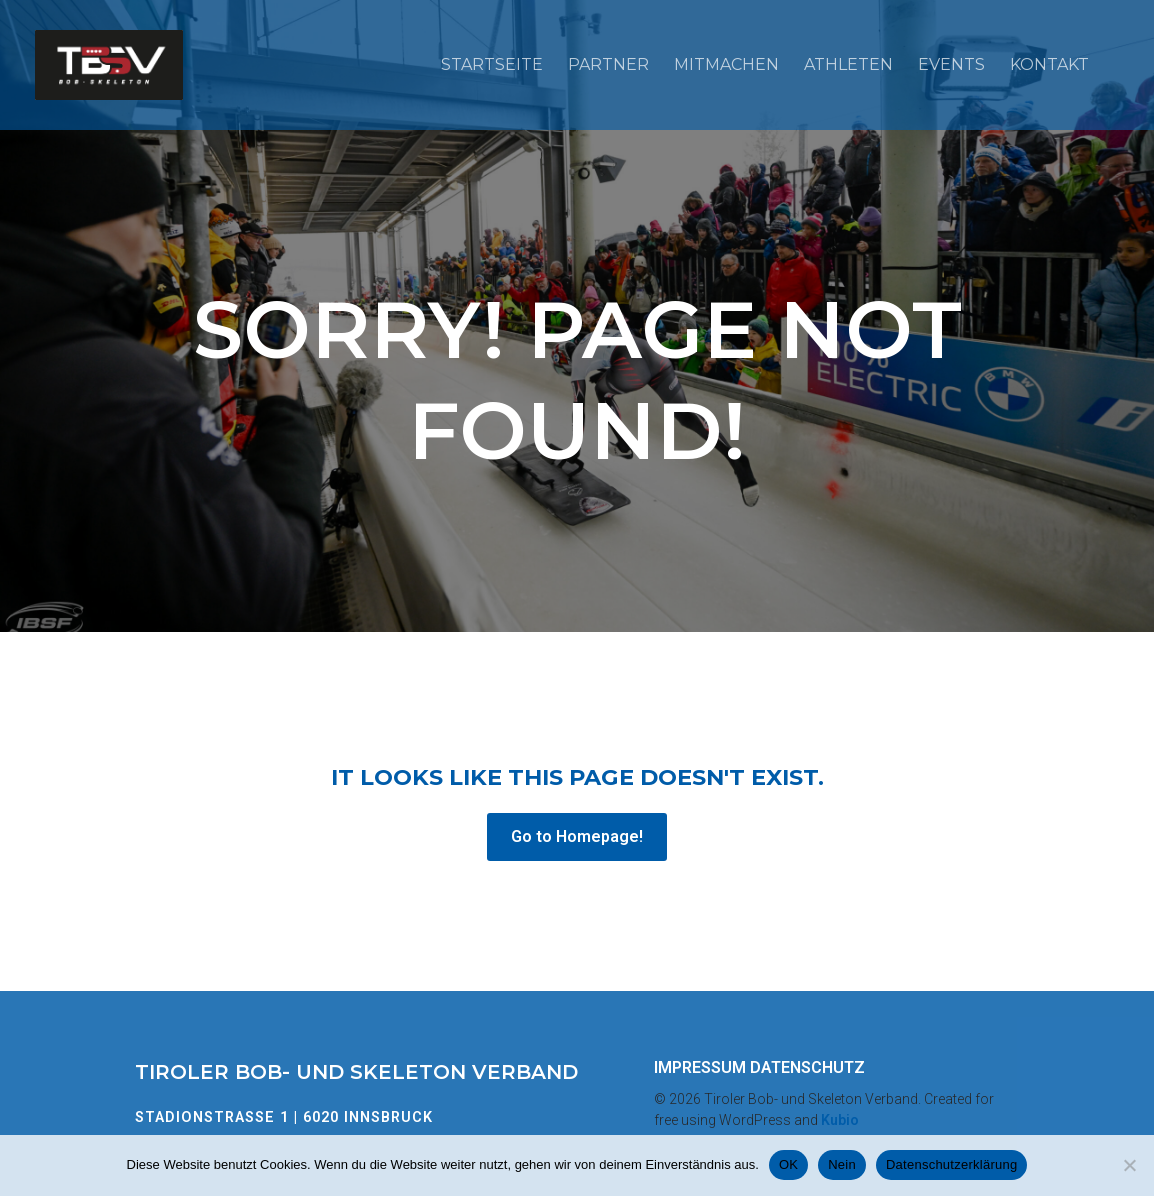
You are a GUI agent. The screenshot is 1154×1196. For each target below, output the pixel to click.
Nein (842, 1164)
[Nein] (1129, 1165)
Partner (608, 64)
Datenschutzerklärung (951, 1164)
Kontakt (1049, 64)
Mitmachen (726, 64)
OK (788, 1164)
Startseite (492, 64)
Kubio (840, 1120)
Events (951, 64)
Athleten (848, 64)
